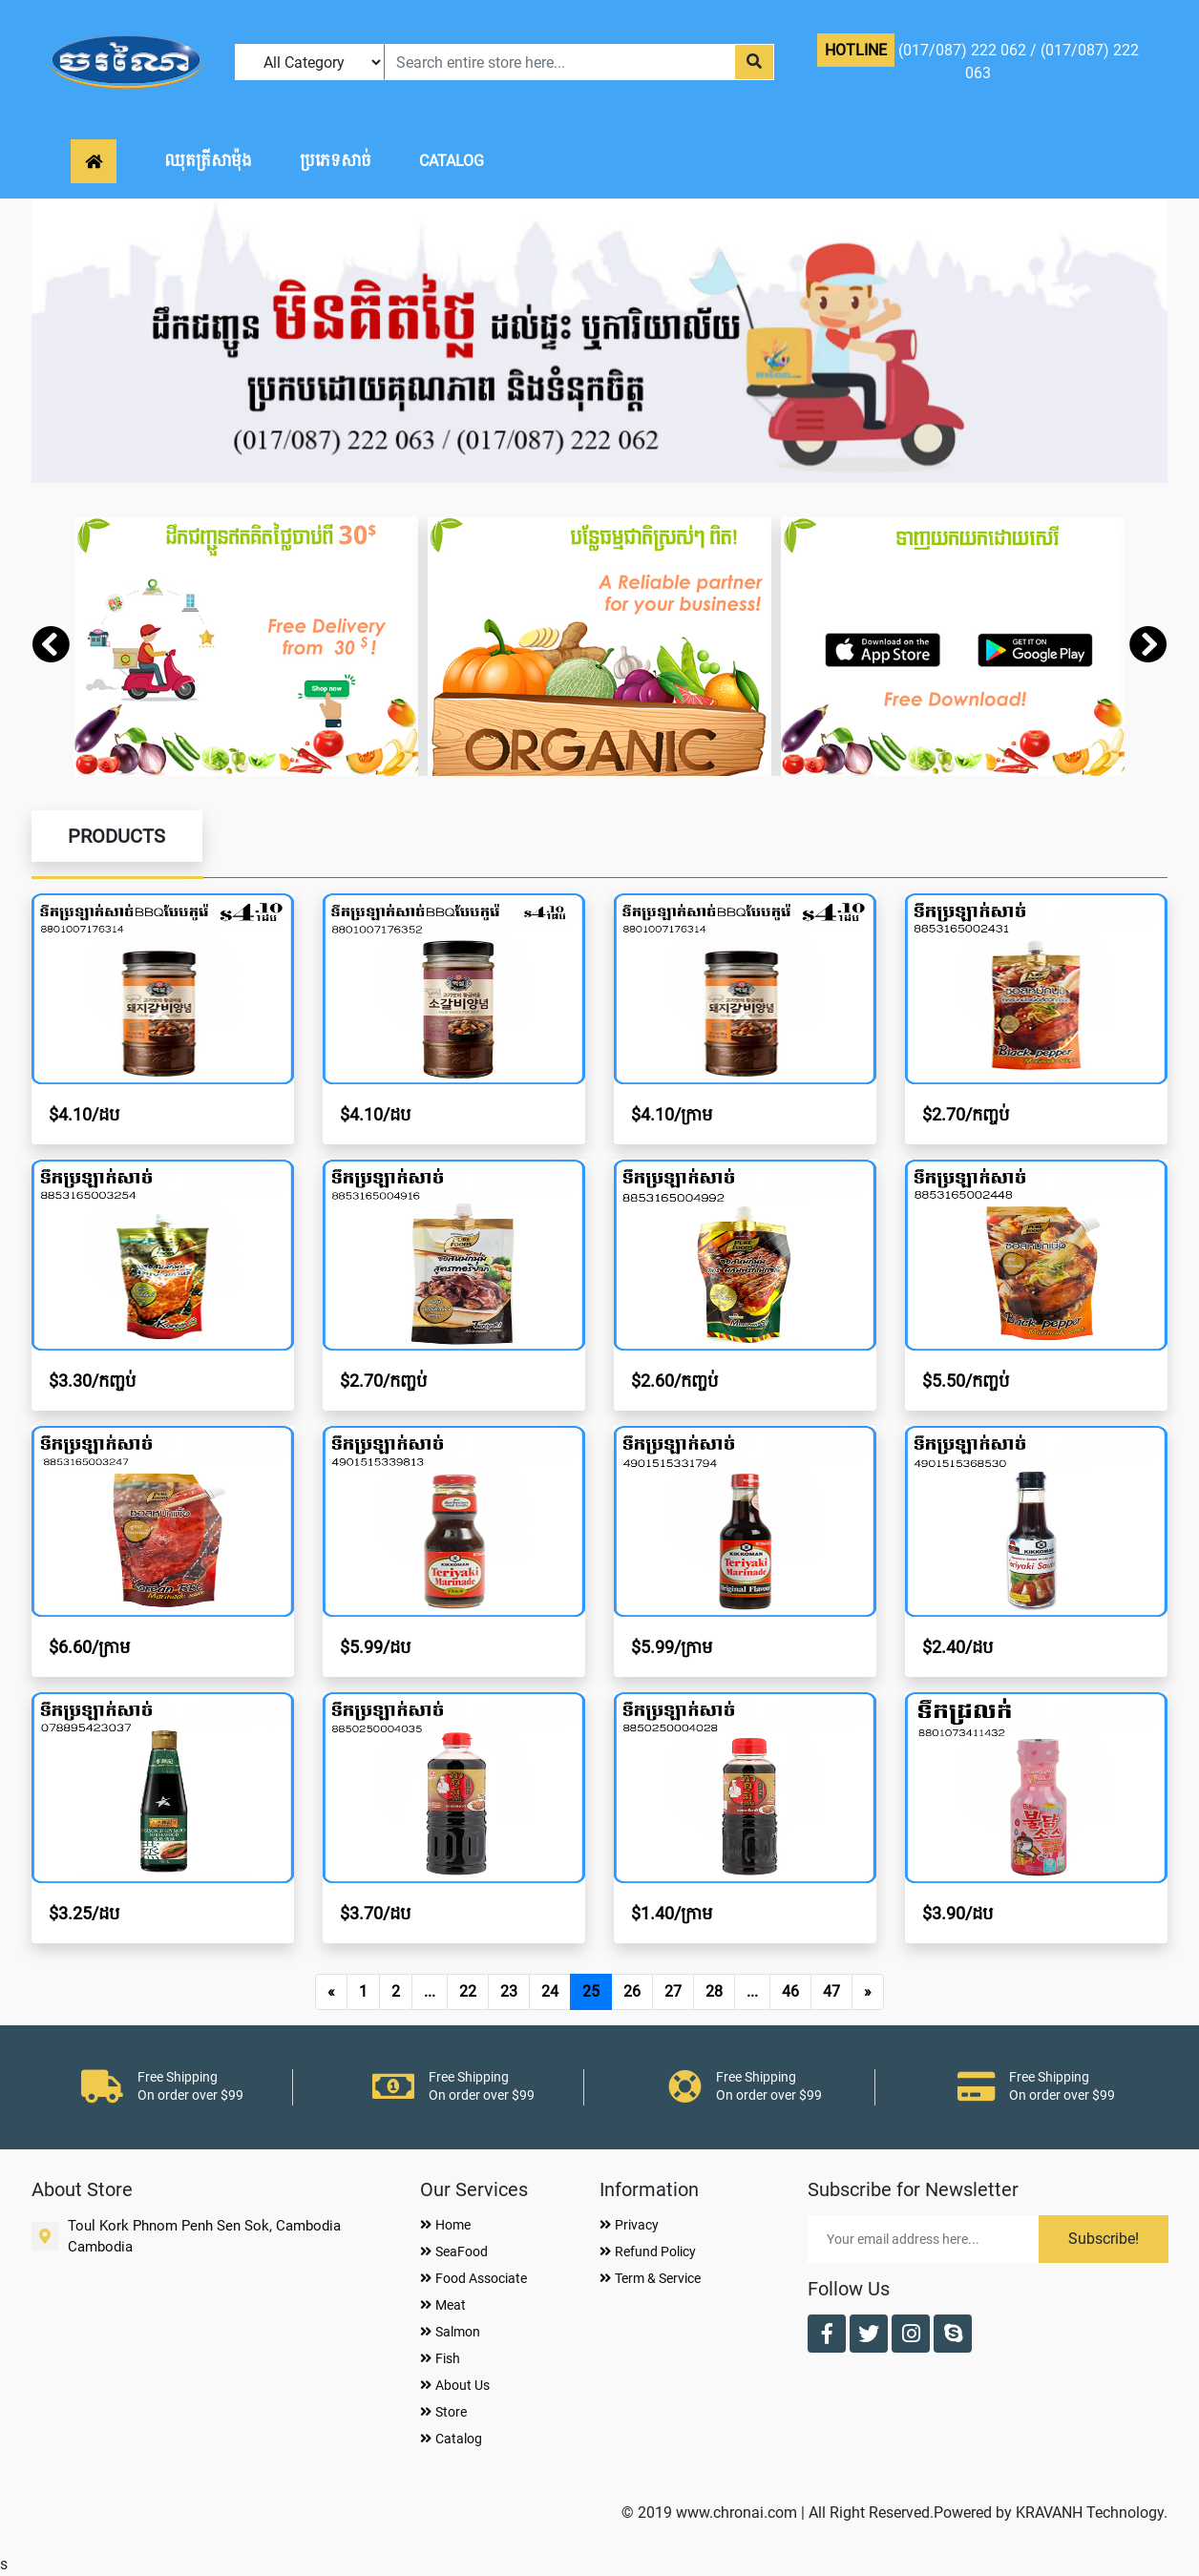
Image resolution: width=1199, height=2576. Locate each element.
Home (445, 2224)
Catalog (451, 2438)
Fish (440, 2358)
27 (673, 1991)
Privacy (629, 2224)
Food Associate (473, 2278)
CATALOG (451, 161)
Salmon (450, 2331)
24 (549, 1991)
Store (443, 2411)
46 (790, 1991)
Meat (443, 2305)
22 (467, 1991)
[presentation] (51, 646)
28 (714, 1991)
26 (632, 1991)
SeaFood (454, 2251)
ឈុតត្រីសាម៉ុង (208, 161)
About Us (455, 2385)
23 (508, 1991)
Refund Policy (648, 2251)
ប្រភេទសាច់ (335, 161)
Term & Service (650, 2278)
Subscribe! (1103, 2239)
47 (831, 1991)
